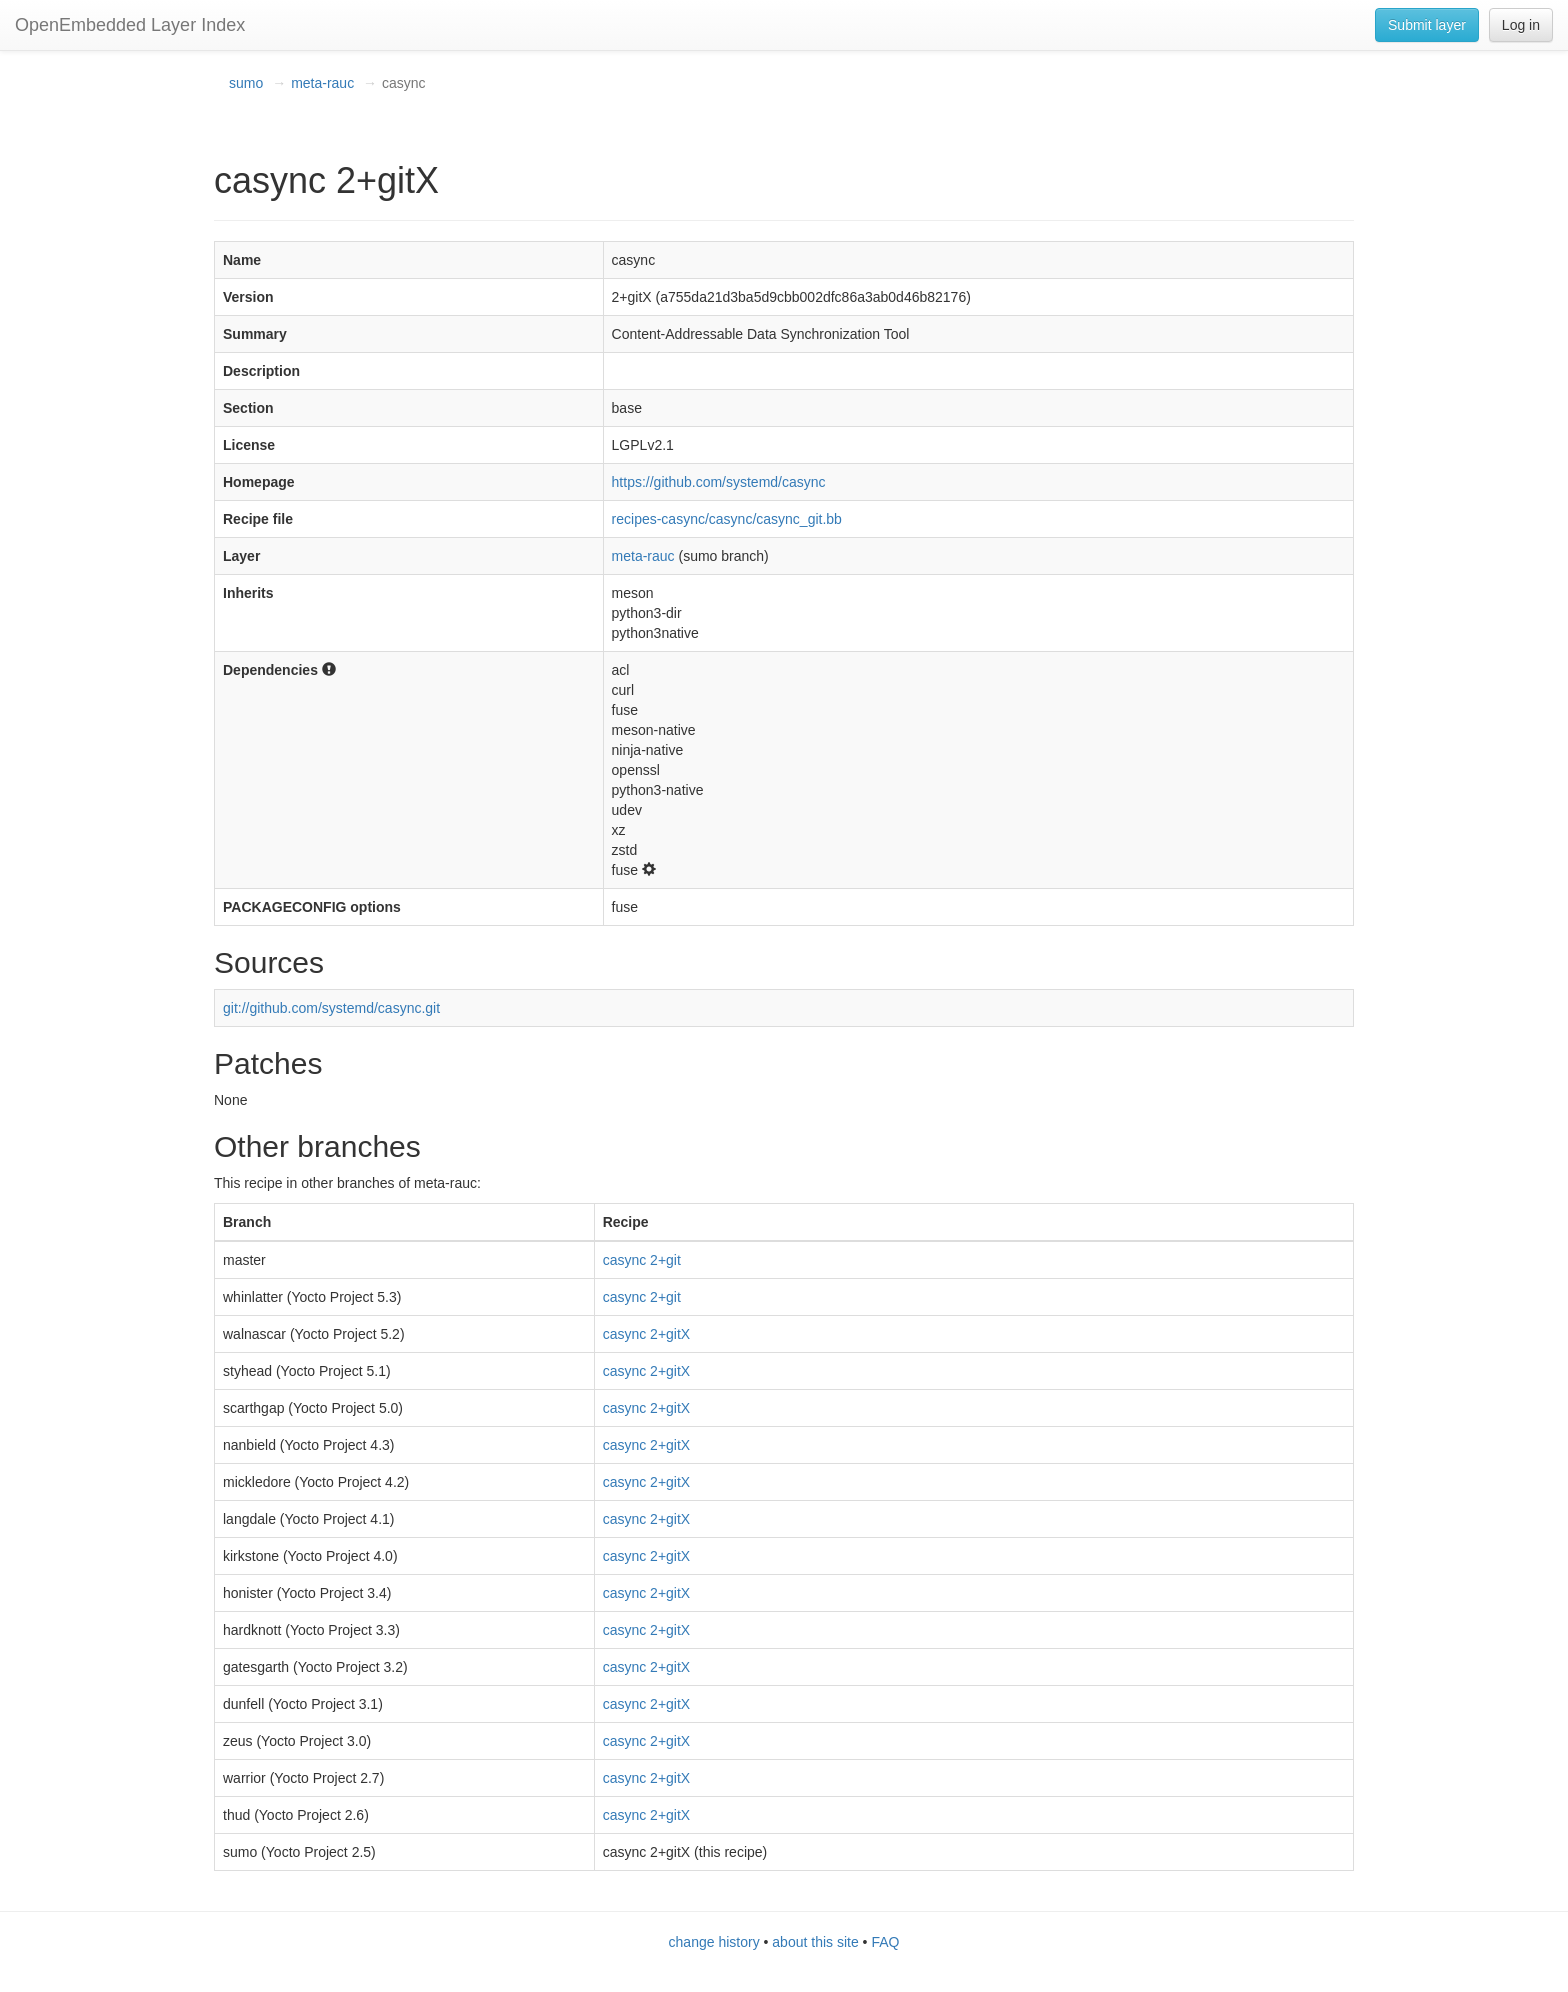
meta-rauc (322, 83)
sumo (246, 83)
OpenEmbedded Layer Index (130, 25)
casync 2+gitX (647, 1334)
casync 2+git (642, 1260)
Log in (1521, 25)
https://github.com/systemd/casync (719, 482)
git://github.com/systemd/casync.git (331, 1008)
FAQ (885, 1942)
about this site (815, 1942)
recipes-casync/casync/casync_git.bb (727, 519)
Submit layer (1427, 25)
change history (714, 1942)
